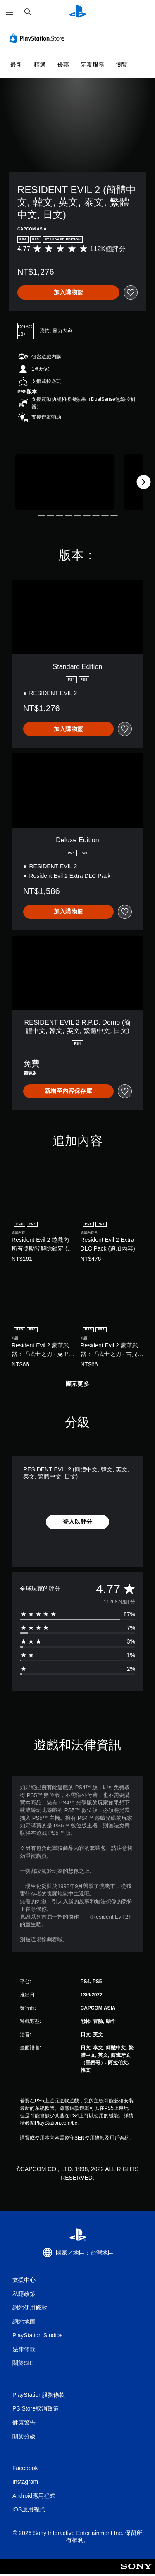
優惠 (63, 64)
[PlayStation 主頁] (77, 12)
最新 (16, 64)
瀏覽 (122, 64)
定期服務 (92, 64)
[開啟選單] (9, 12)
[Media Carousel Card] (64, 482)
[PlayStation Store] (38, 38)
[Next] (143, 482)
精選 (39, 64)
